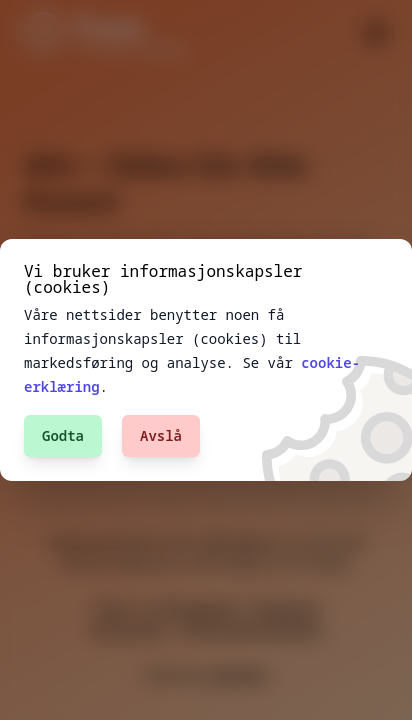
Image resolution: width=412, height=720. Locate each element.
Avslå (161, 435)
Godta (63, 435)
